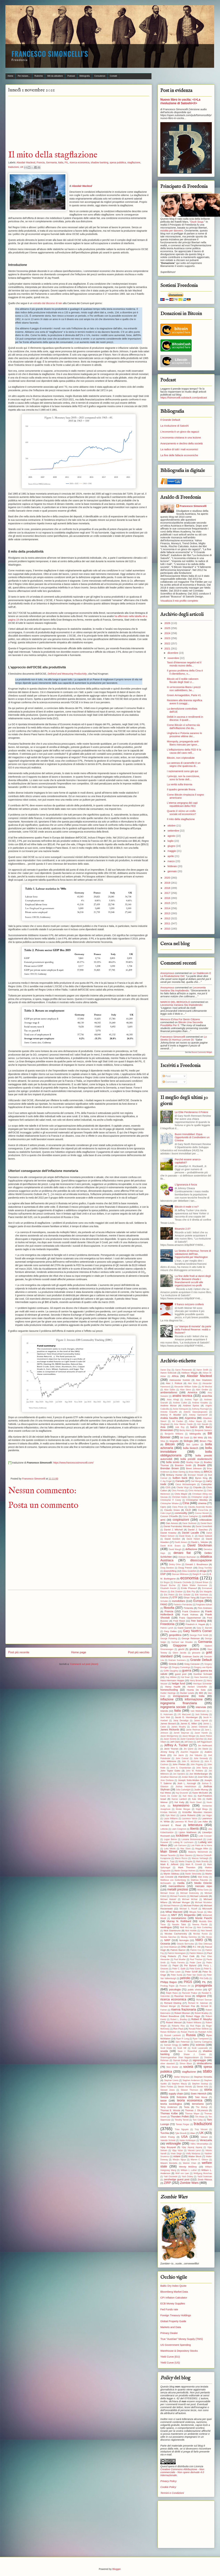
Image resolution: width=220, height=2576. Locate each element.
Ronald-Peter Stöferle (199, 2029)
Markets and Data (170, 2327)
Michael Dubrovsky (189, 1893)
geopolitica (175, 1634)
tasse (163, 2100)
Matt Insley (203, 1877)
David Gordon (172, 1539)
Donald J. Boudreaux (196, 1564)
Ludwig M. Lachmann (183, 1842)
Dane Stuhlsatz (189, 1523)
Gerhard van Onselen (182, 1642)
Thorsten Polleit (179, 2116)
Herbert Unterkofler (197, 1687)
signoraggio (199, 2060)
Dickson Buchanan (187, 1557)
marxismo (184, 1876)
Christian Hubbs (179, 1497)
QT (210, 1989)
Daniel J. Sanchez (198, 1529)
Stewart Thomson (189, 2090)
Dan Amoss (172, 1523)
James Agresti (201, 1720)
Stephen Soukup (200, 2083)
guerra (186, 1670)
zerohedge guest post (177, 2179)
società (188, 2066)
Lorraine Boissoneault (192, 1839)
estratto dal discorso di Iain (47, 303)
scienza (200, 2044)
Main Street (168, 1851)
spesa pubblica (118, 162)
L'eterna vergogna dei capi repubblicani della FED (182, 804)
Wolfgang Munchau (203, 2173)
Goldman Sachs (190, 1656)
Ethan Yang (189, 1597)
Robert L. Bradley (178, 2019)
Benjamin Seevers (203, 1430)
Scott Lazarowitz (200, 2048)
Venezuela (206, 2140)
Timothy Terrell (181, 2120)
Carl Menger (196, 1481)
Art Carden (177, 1421)
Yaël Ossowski (170, 2176)
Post (167, 1076)
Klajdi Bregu (202, 1809)
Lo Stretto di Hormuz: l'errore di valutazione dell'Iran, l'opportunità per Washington (193, 1253)
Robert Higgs (193, 2016)
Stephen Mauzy (179, 2083)
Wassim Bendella (168, 2163)
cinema (202, 1503)
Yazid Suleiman (204, 2176)
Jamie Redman (193, 1730)
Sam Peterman (182, 2042)
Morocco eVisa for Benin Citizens (180, 1019)
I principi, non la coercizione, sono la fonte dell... (183, 778)
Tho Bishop (201, 2107)
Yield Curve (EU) (170, 2356)
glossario (196, 1653)
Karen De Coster (168, 1796)
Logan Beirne (170, 1839)
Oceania (165, 1943)
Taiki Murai (201, 2097)
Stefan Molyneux (182, 2077)
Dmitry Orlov (175, 1564)
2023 (167, 638)
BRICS (208, 1471)
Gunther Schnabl (202, 1674)
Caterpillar (206, 1484)
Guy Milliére (171, 1677)
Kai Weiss (165, 1792)
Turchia (164, 2132)
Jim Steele (203, 1749)
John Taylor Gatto (170, 1770)
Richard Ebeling (172, 2003)
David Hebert (193, 1539)
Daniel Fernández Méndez (177, 1526)
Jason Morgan (189, 1736)
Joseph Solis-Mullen (188, 1780)
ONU (184, 1946)
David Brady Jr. (186, 1536)
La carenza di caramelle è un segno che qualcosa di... (184, 764)
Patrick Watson (196, 1953)
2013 (167, 913)
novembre (173, 658)
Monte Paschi (203, 1918)
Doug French (185, 1567)
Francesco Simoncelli (193, 505)
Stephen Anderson (191, 2080)
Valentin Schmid (167, 2140)
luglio (170, 840)
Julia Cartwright (183, 1789)
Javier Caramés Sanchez (192, 1739)
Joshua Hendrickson (186, 1786)
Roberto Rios (178, 2026)
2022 (167, 643)
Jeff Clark (175, 1742)
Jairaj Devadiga (181, 1720)
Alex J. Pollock (174, 1383)
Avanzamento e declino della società (181, 443)
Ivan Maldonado (198, 1711)
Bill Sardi (184, 1437)
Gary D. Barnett (204, 1628)
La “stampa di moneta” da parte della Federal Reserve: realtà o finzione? (193, 1329)
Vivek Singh (176, 2153)
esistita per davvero (171, 230)
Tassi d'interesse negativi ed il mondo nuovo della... (184, 664)
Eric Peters (169, 1594)
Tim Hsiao (199, 2117)
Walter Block (194, 2156)
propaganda (203, 1985)
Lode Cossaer (205, 1836)
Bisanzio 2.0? (182, 1228)
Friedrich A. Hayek (195, 1624)
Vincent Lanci (194, 2150)
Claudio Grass (172, 1510)
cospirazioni (181, 1519)
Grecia (172, 1663)
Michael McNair (190, 1899)
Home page (78, 1652)
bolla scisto (172, 1462)
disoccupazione (201, 1560)
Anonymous (167, 973)
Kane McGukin (200, 1792)
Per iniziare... (24, 76)
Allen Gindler (202, 1389)
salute (163, 2041)
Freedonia (167, 1624)
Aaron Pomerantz (183, 1370)
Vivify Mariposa (193, 2153)
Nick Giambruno (172, 1930)
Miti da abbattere (55, 76)
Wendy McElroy (188, 2166)
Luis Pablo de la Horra (201, 1845)
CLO (188, 1509)
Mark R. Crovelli (194, 1864)
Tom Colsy (198, 2120)
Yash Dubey (187, 2176)
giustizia (194, 1649)
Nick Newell (206, 1930)
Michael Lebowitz (199, 1896)
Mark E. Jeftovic (169, 1864)
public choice (195, 1989)
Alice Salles (169, 1389)
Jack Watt (165, 1717)
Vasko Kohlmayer (187, 2140)
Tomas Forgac (182, 2124)
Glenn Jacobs (179, 1653)
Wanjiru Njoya (179, 2159)
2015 (167, 903)
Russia (191, 2035)
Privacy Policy (168, 2481)
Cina (186, 1503)
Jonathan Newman (169, 1777)
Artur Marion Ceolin (183, 1424)
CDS (167, 1487)
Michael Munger (181, 1902)
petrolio (185, 1978)
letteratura (195, 1825)
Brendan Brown (169, 1468)
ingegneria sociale (173, 1707)
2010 (167, 928)
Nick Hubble (191, 1930)
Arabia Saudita (169, 1417)
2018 (167, 887)
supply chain (176, 2093)
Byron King (201, 1478)
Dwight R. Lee (199, 1574)
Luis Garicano (180, 1845)
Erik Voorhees (201, 1594)
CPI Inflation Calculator (173, 2297)
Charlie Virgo (183, 1487)
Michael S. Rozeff (188, 1908)
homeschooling (169, 1689)
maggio (172, 850)
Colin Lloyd (165, 1513)
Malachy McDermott (198, 1852)
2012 (167, 918)
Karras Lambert (179, 1799)
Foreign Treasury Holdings (175, 2315)
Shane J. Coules (195, 2054)
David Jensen (181, 1542)
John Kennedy (201, 1758)
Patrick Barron (178, 1950)
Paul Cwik (188, 1956)
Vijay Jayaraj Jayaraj (192, 2147)
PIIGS (188, 1982)
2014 (167, 908)
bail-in (193, 1426)
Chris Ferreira (177, 1490)
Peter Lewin (175, 1972)
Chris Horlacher (195, 1490)
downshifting (170, 1571)
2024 (167, 633)
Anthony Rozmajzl (200, 1409)
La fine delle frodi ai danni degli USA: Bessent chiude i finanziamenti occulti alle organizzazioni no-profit (193, 1280)
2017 (167, 892)
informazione (194, 1699)
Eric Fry (191, 1591)
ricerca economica (79, 162)
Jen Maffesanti (205, 1745)
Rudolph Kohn (205, 2032)
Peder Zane (195, 1962)
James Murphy (178, 1727)
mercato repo (203, 1886)
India (202, 1695)
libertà (194, 1828)
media (180, 1882)
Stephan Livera (171, 2080)
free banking (198, 1620)
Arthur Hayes (195, 1421)
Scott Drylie (166, 2048)
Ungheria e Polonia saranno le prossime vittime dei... (184, 735)
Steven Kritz (202, 2086)
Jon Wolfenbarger (198, 1773)
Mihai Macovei (174, 1911)
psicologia (175, 1989)
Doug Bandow (167, 1568)
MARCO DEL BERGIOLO (175, 1001)
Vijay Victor (177, 2150)
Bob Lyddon (192, 1444)
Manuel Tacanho (168, 1855)
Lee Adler (203, 1821)
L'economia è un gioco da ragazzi (179, 431)
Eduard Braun (202, 1582)
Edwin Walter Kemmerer (194, 1585)
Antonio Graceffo (168, 1412)
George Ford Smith (199, 1635)
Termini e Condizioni (172, 2492)
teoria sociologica (171, 2103)
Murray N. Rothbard (179, 1921)
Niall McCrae (186, 1927)
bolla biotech (190, 1447)
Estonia (164, 1597)
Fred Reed (179, 1621)
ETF (174, 1597)
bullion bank (180, 1477)
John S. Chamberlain (180, 1768)
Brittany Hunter (174, 1475)
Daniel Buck (206, 1523)
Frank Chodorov (191, 1611)
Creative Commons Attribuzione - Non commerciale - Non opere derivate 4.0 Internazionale (182, 2472)
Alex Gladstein (204, 1380)
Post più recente (18, 1652)
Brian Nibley (194, 1472)
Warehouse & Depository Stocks (179, 2350)
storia (208, 2089)
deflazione (191, 1549)
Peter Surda (176, 1975)
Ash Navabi (202, 1424)
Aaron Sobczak (168, 1372)
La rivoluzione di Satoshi (174, 425)
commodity (181, 1512)
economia (189, 1578)
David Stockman (199, 1545)
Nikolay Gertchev (189, 1937)
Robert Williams (193, 2022)
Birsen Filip (206, 1441)
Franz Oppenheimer (190, 1617)
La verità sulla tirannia (179, 784)
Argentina (190, 1417)
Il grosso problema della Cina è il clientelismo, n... (185, 672)
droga (203, 1570)
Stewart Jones (167, 2090)
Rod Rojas (195, 2026)
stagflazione (133, 162)
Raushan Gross (182, 1996)
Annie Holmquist (180, 1409)
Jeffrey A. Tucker (176, 1745)
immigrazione (181, 1695)
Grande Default (201, 1660)
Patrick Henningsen (177, 1953)
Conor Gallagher (190, 1516)
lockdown (182, 1835)
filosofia (169, 1607)
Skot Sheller (172, 2067)
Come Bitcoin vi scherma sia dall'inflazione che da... (183, 726)
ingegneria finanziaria (178, 1703)
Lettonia (164, 1829)
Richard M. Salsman (198, 2003)
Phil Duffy (204, 1978)
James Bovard (168, 1723)
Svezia (164, 2097)
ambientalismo (168, 1392)
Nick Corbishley (204, 1927)
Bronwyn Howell (195, 1475)
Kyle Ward (170, 1815)
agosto (171, 835)
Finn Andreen (205, 1608)
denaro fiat (182, 1553)
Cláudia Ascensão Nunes (200, 1507)
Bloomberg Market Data (174, 2291)
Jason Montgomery (169, 1736)
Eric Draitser (177, 1591)
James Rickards (169, 1729)
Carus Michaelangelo (185, 1484)
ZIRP (167, 2182)
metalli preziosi (177, 1889)
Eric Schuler (185, 1594)
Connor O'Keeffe (169, 1516)
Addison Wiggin (189, 1372)
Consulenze (99, 76)
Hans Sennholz (201, 1677)
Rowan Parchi (187, 2032)
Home (10, 76)
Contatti (113, 76)
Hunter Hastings (168, 1693)
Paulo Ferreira (178, 1962)
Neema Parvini (199, 1924)
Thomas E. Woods (170, 2110)
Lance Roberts (187, 1815)
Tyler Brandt (180, 2133)
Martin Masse (205, 1870)
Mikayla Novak (196, 1912)
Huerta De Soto (196, 1690)
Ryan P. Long (182, 2038)
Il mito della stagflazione (181, 819)
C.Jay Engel (166, 1481)
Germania (51, 162)
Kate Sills (196, 1799)
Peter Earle (194, 1968)
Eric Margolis (206, 1591)
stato (207, 2071)
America (192, 1392)
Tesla (186, 2107)
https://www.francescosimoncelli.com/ (73, 1462)
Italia (60, 162)
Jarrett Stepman (181, 1733)
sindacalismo (204, 2063)
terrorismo (198, 2103)
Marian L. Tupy (167, 1861)
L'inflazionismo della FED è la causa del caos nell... (184, 751)
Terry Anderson (168, 2107)
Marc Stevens (186, 1855)
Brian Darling (179, 1472)
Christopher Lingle (200, 1497)
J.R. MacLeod (184, 1714)
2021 (167, 648)
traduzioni (13, 167)
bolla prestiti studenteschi (196, 1458)
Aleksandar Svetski (179, 1380)
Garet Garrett (185, 1628)
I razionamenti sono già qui (182, 771)
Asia (162, 1426)
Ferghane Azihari (204, 1604)
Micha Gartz (203, 1890)
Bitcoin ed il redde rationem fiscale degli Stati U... (183, 680)
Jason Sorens (169, 1739)
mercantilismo (177, 1886)
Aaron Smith (202, 1370)
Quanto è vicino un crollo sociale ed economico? (181, 812)
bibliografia (195, 1433)
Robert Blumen (182, 2013)
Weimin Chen (189, 2163)
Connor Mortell (202, 1513)
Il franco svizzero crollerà (189, 1304)
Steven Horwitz (185, 2086)
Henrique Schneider (202, 1683)
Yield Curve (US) (170, 2362)
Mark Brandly (202, 1861)
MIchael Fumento (178, 1896)
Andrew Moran (168, 1405)
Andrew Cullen (180, 1402)
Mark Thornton (186, 1867)
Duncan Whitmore (180, 1574)
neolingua (166, 1927)
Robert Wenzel (174, 2022)
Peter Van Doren (195, 1975)
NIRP (167, 1940)
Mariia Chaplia (185, 1861)
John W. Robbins (194, 1771)
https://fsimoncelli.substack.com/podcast (183, 397)
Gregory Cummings (181, 1667)
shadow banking (99, 162)
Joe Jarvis (178, 1755)
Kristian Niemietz (168, 1812)
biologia (188, 1440)
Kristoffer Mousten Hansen (197, 1812)
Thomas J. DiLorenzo (196, 2110)
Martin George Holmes (184, 1870)
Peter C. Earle (179, 1968)
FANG (163, 1604)
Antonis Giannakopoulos (195, 1412)
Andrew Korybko (200, 1402)
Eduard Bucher (168, 1585)
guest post (181, 1674)
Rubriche (38, 76)
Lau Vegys (207, 1815)
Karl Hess (187, 1796)
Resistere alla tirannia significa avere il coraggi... (184, 702)
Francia (41, 162)
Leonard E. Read (170, 1825)
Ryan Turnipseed (201, 2038)
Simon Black (185, 2063)
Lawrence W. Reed (184, 1821)
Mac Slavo (185, 1848)
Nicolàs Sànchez (168, 1937)
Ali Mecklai (207, 1386)
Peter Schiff (191, 1971)
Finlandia (188, 1608)
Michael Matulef (168, 1899)
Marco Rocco (181, 1858)
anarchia (207, 1395)
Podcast (71, 76)
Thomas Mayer (192, 2113)
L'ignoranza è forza (186, 1184)
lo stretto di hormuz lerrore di (183, 1038)
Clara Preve (177, 1507)
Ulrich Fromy (167, 2137)
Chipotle (197, 1487)
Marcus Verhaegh (200, 1858)
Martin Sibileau (171, 1873)
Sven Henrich (198, 2093)
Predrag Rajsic (167, 1986)
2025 (167, 628)
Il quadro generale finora (181, 789)
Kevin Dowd (196, 1802)
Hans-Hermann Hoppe (172, 1680)
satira (185, 2044)
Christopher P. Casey (170, 1500)
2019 (167, 882)
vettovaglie (173, 2143)
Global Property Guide (173, 2321)
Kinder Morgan (183, 1809)
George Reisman (191, 1638)
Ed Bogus (165, 1582)
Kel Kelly (179, 1802)
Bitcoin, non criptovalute (181, 757)
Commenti (170, 1081)
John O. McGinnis (190, 1761)
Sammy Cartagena (203, 2042)
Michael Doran (167, 1893)
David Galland (205, 1536)
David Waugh (175, 1549)
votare (177, 2156)
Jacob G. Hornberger (186, 1717)
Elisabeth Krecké (168, 1588)
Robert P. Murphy (201, 2019)
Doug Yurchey (205, 1568)
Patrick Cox (195, 1950)
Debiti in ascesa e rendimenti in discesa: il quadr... (185, 718)
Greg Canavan (192, 1664)
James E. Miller (188, 1723)
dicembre (173, 652)
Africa (175, 1376)
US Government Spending (175, 2344)
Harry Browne (196, 1680)
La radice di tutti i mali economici (179, 449)
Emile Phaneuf (189, 1588)
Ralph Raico (172, 1993)
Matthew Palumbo (199, 1880)
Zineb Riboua (205, 2179)
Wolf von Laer (182, 2173)
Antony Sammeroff (198, 1415)
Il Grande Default (170, 419)
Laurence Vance (189, 1818)
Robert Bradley (202, 2013)
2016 (167, 897)
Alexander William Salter (186, 1386)
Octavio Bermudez (185, 1944)
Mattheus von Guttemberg (173, 1880)
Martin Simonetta (193, 1874)
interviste (201, 1707)
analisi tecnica (182, 1395)
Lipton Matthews (188, 1832)
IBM (201, 1693)
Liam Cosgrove (179, 1829)
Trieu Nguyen (182, 2129)
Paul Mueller (180, 1959)
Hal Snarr (185, 1677)
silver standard (167, 2063)
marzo (171, 861)
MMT (174, 1914)
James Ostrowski (199, 1727)
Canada (180, 1480)
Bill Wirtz (198, 1437)
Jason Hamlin (201, 1733)
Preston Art (184, 1986)
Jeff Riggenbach (204, 1742)
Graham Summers (177, 1660)
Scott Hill (181, 2048)
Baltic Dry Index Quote (173, 2285)
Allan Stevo (185, 1389)
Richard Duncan (204, 2000)
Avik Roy (179, 1427)
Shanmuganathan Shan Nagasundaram (179, 2057)
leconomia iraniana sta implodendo (183, 989)
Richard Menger (168, 2006)
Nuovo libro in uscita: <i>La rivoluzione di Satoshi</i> (180, 101)
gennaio (172, 871)
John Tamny (202, 1768)
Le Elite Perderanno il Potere (191, 1112)
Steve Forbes (166, 2086)
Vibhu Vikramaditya (199, 2144)
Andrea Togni (191, 1399)
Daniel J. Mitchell (173, 1529)
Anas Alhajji (173, 1399)
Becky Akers (185, 1430)
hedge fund (178, 1683)
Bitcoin (170, 1444)
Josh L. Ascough (186, 1783)
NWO (199, 1940)
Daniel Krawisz (168, 1532)
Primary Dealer (169, 2333)
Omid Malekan (170, 1947)
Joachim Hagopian (189, 1752)
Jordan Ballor (188, 1777)
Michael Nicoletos (203, 1902)
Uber (192, 2133)
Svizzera (182, 2097)
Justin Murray (201, 1789)
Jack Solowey (201, 1714)
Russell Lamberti (172, 2035)
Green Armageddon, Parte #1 (184, 695)
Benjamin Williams (174, 1434)
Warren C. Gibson (199, 2159)
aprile (171, 856)
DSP (163, 1573)
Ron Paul (178, 2028)
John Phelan (179, 1764)
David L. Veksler (199, 1542)
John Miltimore (168, 1761)
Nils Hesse (206, 1937)
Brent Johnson (194, 1468)
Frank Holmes (190, 1614)
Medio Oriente (203, 1882)
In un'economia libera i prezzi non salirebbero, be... (184, 689)
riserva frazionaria (183, 2009)
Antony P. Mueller (170, 1414)
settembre (173, 830)
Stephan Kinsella (203, 2077)
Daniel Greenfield (204, 1526)
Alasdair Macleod (26, 162)
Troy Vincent (201, 2129)
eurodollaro (178, 1600)
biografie (174, 1441)
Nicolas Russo (200, 1934)
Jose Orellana (167, 1780)
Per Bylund (190, 1965)
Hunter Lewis (187, 1693)
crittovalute (205, 1519)
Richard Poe (188, 2006)
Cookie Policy (168, 2486)
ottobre (171, 825)
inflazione (167, 1699)
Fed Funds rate (169, 2309)
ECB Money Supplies (172, 2303)
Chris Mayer (180, 1494)
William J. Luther (189, 2170)
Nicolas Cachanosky (176, 1933)
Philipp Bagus (168, 1981)
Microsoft (207, 1908)
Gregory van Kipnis (203, 1667)
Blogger (116, 2569)
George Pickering (168, 1638)
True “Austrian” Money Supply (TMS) (181, 2338)
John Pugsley (196, 1764)
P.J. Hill (197, 1947)
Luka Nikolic (170, 1848)
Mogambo (190, 1914)
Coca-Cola (203, 1510)
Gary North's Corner (197, 1631)
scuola (164, 2050)
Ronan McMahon (168, 2032)
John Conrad (182, 1758)
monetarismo (178, 1918)
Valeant (204, 2137)
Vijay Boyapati (168, 2147)
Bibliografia (84, 76)
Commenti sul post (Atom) (84, 1664)
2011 (167, 923)
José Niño (203, 1777)
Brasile (202, 1465)
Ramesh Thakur (189, 1993)
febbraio (172, 866)
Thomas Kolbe (169, 2113)
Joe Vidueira (196, 1755)
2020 (167, 877)
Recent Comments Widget (201, 1052)
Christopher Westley (197, 1500)
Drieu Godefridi (189, 1571)
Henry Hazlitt (172, 1686)
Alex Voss (192, 1383)
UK (21, 167)
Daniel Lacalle (190, 1532)
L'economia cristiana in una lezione (180, 437)
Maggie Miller (201, 1848)
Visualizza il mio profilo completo (179, 600)
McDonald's (165, 1883)
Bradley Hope (192, 1462)
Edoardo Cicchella (182, 1582)
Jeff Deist (188, 1742)
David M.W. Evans (170, 1545)
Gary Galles (170, 1631)
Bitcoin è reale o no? (187, 1206)
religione (201, 1995)
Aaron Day (165, 1370)
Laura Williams (171, 1818)
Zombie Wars (189, 2182)
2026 (167, 623)
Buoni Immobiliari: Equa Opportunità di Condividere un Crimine (192, 1137)
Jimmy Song (167, 1752)
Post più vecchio (138, 1652)
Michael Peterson (171, 1905)
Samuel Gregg (171, 2045)
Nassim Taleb (179, 1924)
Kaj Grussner (182, 1793)
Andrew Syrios (191, 1405)
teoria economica (189, 2100)
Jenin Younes (171, 1748)
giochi (181, 1649)
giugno (171, 845)
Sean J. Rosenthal (187, 2051)
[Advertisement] (78, 123)
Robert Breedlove (169, 2016)
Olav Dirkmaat (205, 1944)
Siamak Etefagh (180, 2060)
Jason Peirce (206, 1736)
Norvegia (184, 1940)
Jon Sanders (179, 1774)
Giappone (180, 1645)
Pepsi (175, 1965)
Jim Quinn (188, 1749)
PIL (66, 162)
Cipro (163, 1507)
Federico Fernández (183, 1604)
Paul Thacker (196, 1959)
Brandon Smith (183, 1465)
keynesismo (181, 1805)
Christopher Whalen (169, 1503)
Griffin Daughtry (171, 1671)
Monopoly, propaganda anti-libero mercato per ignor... (183, 743)
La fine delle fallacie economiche (179, 455)
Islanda (164, 1711)
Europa (198, 1601)
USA (184, 2136)
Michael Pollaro (191, 1905)
